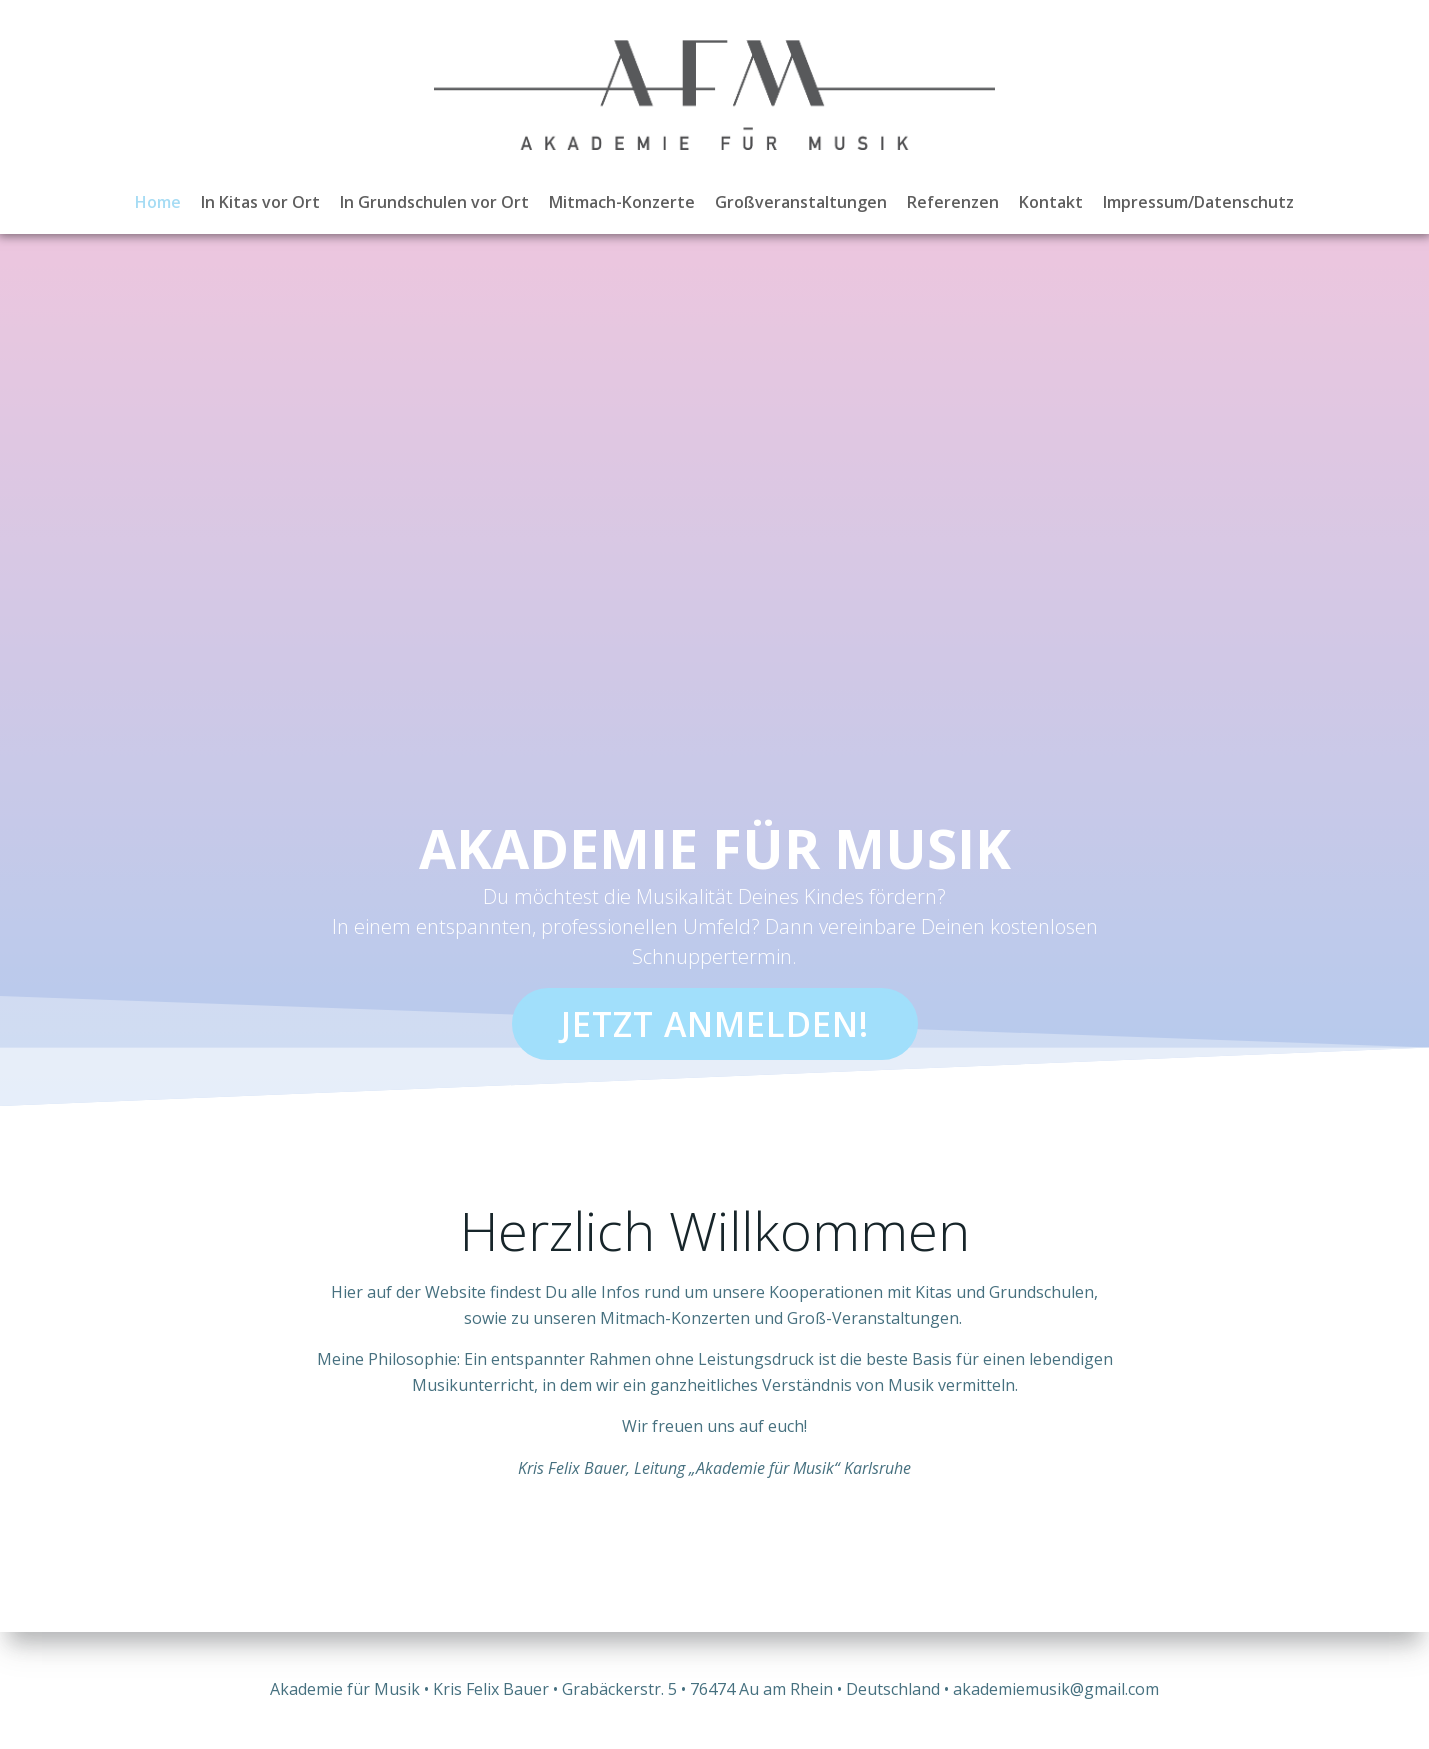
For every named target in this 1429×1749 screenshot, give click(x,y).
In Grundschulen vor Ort (434, 202)
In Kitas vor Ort (260, 202)
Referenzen (953, 202)
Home (158, 202)
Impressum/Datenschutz (1198, 202)
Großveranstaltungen (801, 202)
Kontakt (1051, 202)
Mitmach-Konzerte (622, 202)
